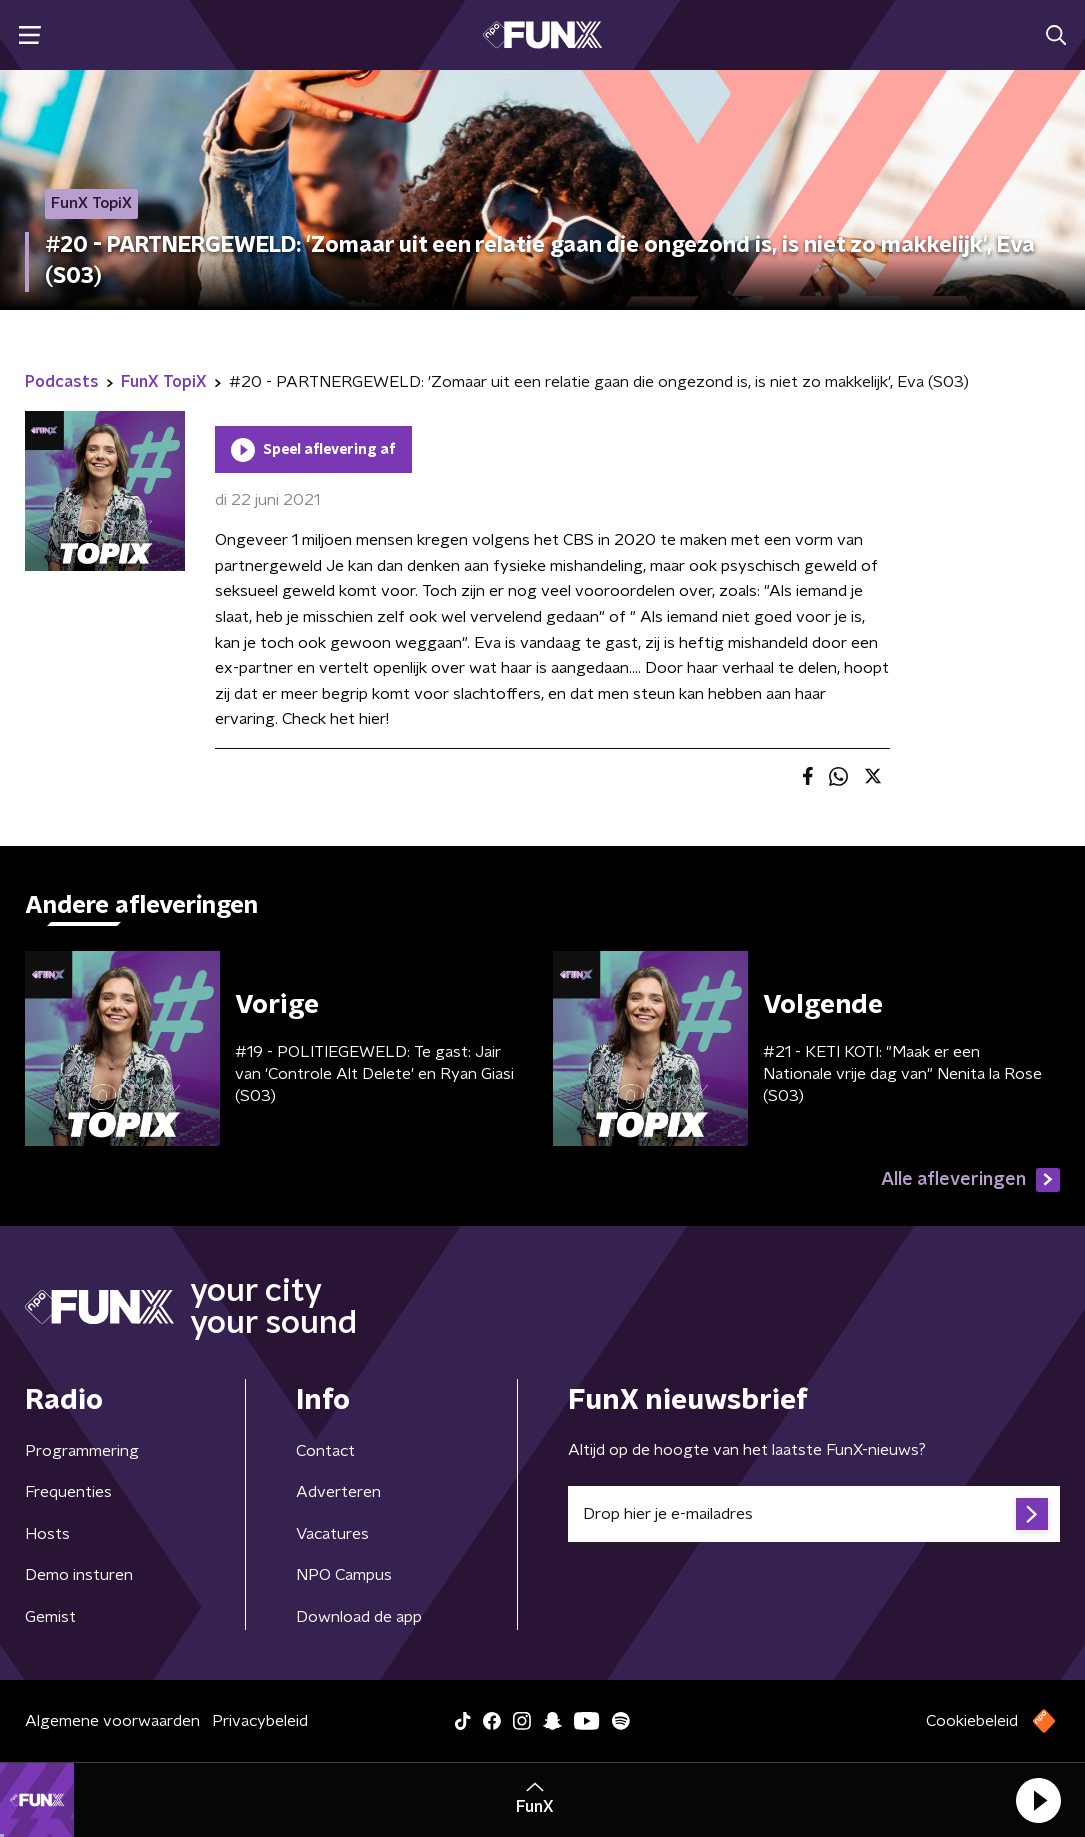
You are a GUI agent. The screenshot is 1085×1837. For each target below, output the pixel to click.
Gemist (50, 1617)
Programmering (82, 1451)
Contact (325, 1451)
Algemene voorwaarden (112, 1721)
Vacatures (332, 1534)
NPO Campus (344, 1575)
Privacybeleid (260, 1721)
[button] (1038, 1800)
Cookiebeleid (972, 1721)
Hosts (47, 1534)
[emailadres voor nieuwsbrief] (814, 1514)
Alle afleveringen (970, 1180)
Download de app (359, 1617)
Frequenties (68, 1492)
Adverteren (338, 1492)
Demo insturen (79, 1575)
